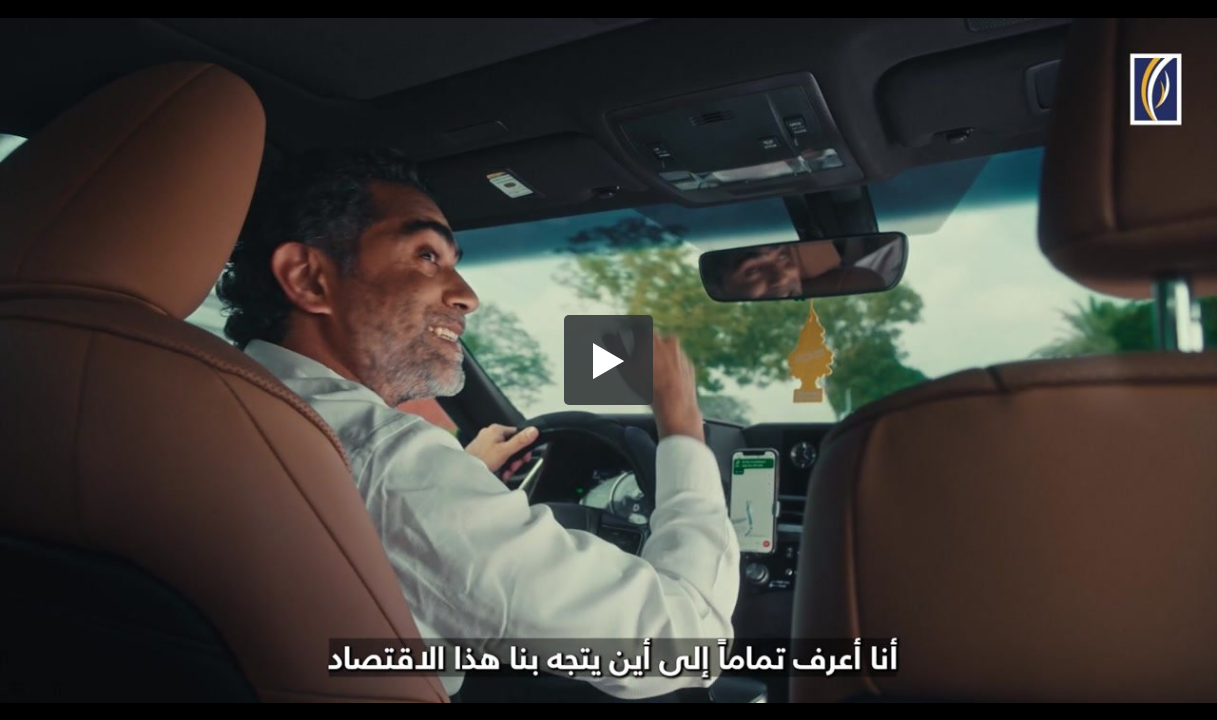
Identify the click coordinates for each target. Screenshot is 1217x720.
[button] (609, 360)
